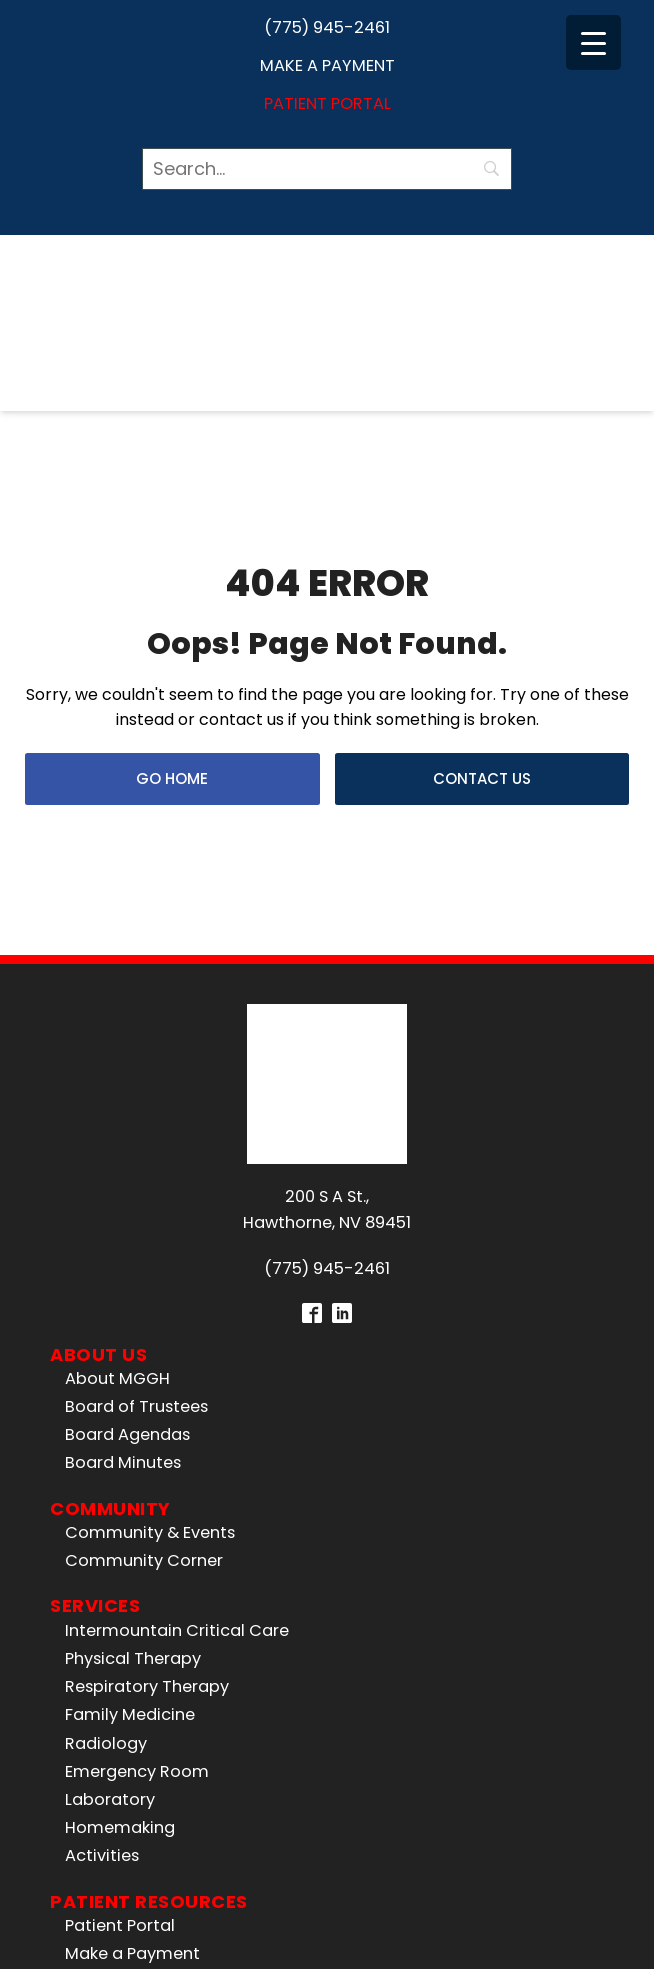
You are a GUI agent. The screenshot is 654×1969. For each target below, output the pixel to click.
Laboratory (110, 1499)
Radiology (106, 1443)
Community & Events (150, 1232)
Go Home (172, 628)
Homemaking (120, 1527)
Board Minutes (123, 1163)
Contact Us (482, 628)
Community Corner (144, 1261)
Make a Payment (327, 65)
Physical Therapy (133, 1358)
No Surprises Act (130, 1738)
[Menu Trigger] (593, 42)
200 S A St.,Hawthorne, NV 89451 (327, 909)
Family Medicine (130, 1415)
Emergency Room (137, 1471)
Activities (102, 1556)
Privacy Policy (551, 1917)
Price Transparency (142, 1710)
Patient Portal (327, 103)
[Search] (327, 169)
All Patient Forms (132, 1682)
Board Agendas (127, 1135)
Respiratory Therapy (147, 1387)
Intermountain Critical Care (177, 1330)
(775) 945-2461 (327, 27)
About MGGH (117, 1078)
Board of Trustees (136, 1106)
